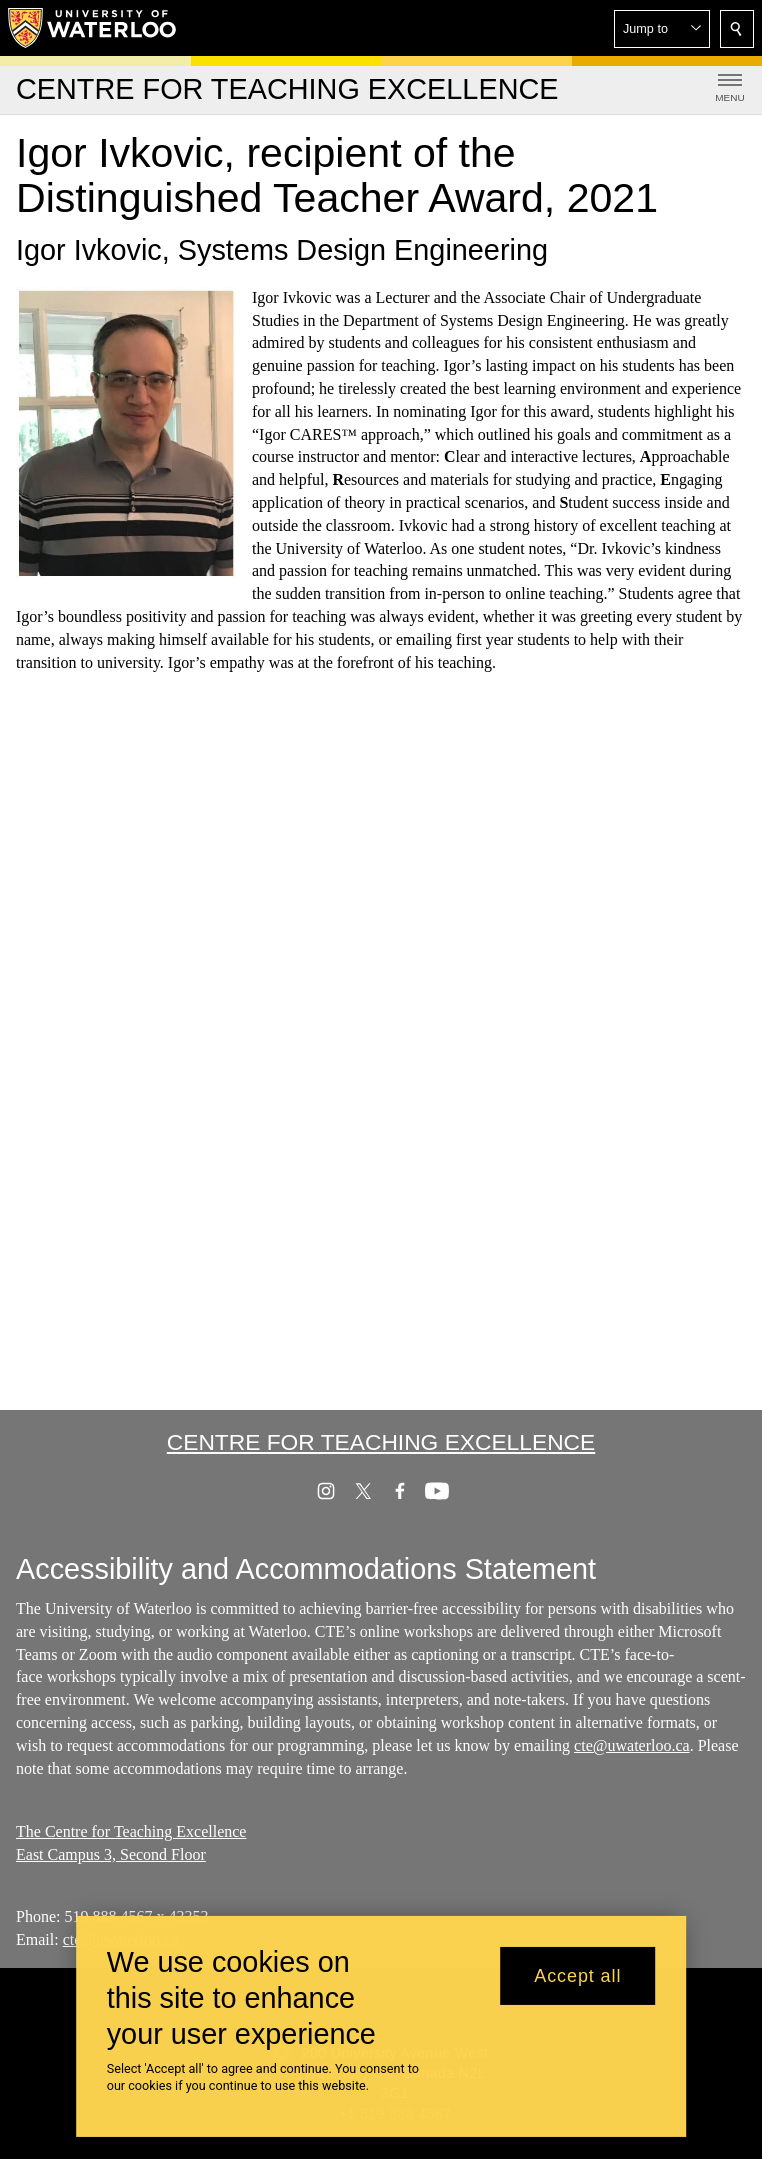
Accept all (577, 1976)
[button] (662, 29)
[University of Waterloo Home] (93, 28)
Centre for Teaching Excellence (381, 1442)
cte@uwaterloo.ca (632, 1745)
